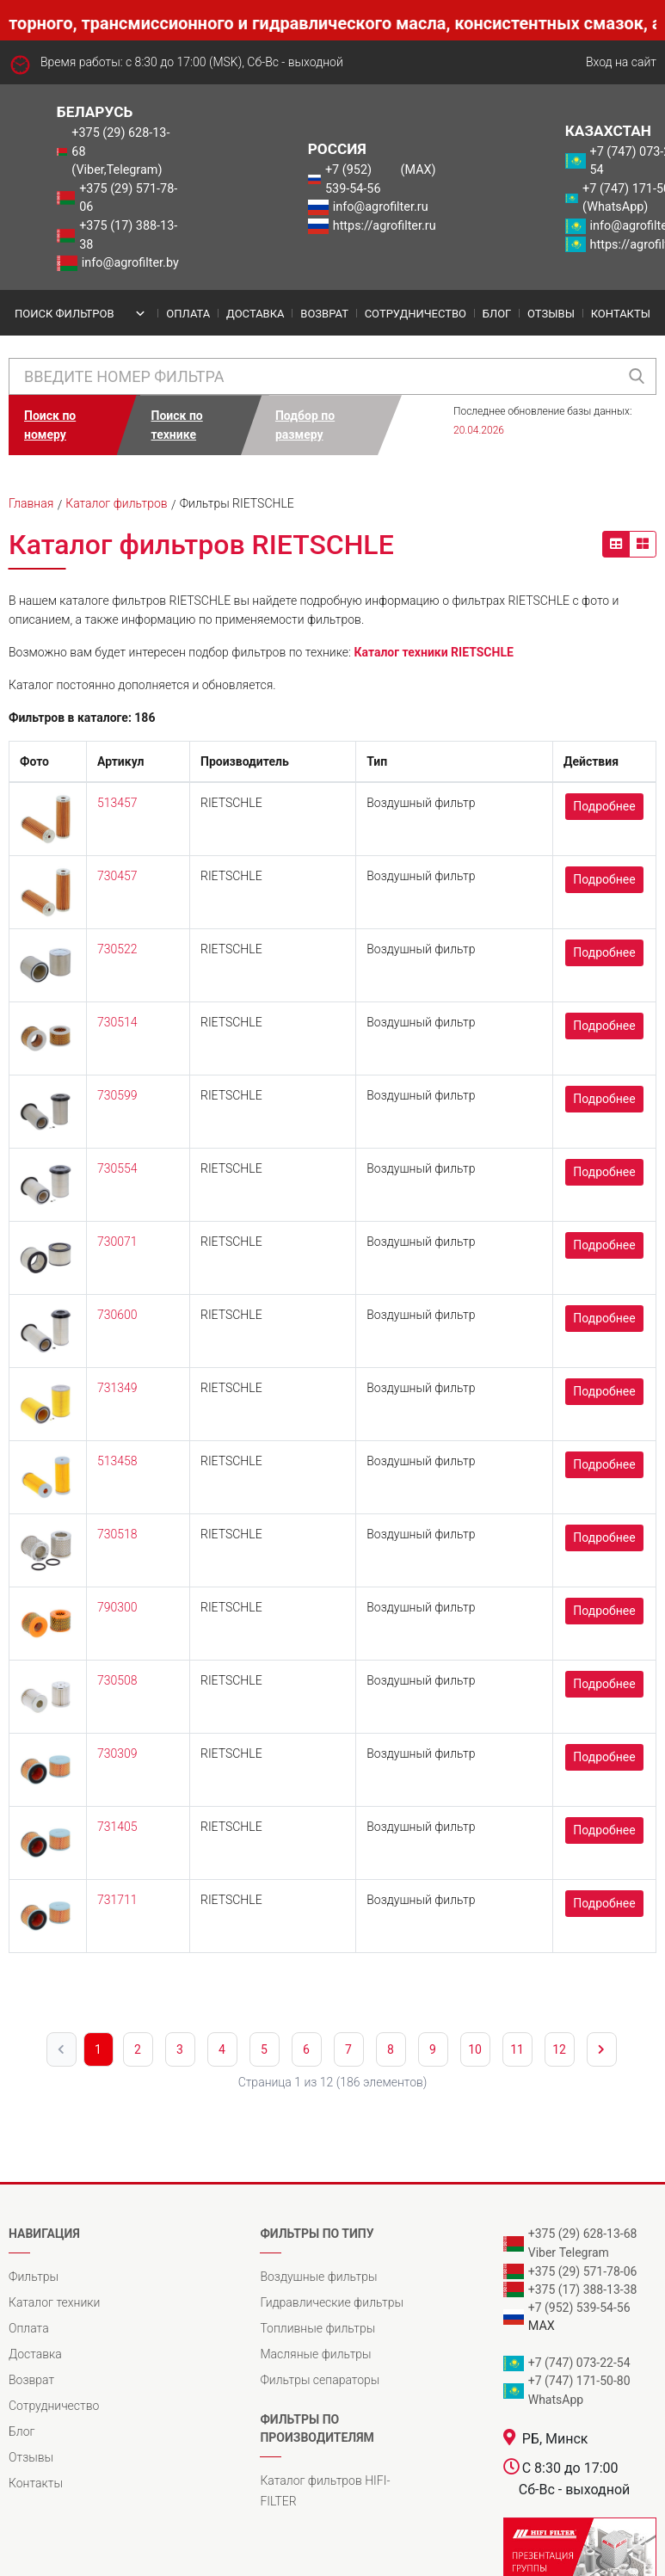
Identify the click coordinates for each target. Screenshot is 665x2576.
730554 (117, 1168)
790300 (117, 1607)
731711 (117, 1900)
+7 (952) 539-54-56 (353, 179)
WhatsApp (555, 2400)
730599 (117, 1095)
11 (517, 2049)
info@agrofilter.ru (380, 207)
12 (559, 2049)
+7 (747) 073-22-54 (579, 2363)
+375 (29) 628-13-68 (582, 2233)
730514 (117, 1022)
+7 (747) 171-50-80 (579, 2381)
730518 (117, 1534)
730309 (117, 1753)
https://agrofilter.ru (384, 226)
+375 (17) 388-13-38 (128, 235)
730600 (117, 1315)
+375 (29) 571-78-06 (128, 198)
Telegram (584, 2252)
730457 (117, 876)
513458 (117, 1461)
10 (475, 2049)
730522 (117, 949)
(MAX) (418, 170)
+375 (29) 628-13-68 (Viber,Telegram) (120, 151)
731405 (117, 1826)
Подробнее (604, 806)
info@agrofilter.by (130, 263)
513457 (117, 803)
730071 (117, 1241)
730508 (117, 1680)
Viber (542, 2252)
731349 (117, 1388)
